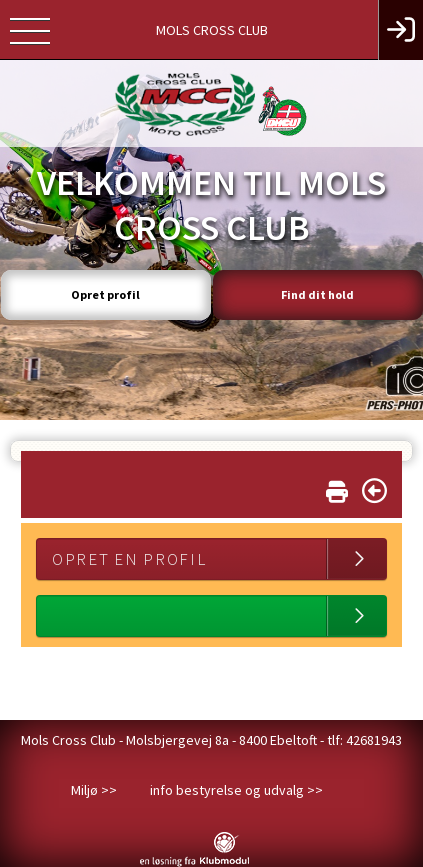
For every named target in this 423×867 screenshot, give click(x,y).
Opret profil (105, 294)
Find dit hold (317, 294)
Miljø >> (94, 790)
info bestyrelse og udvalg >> (236, 790)
